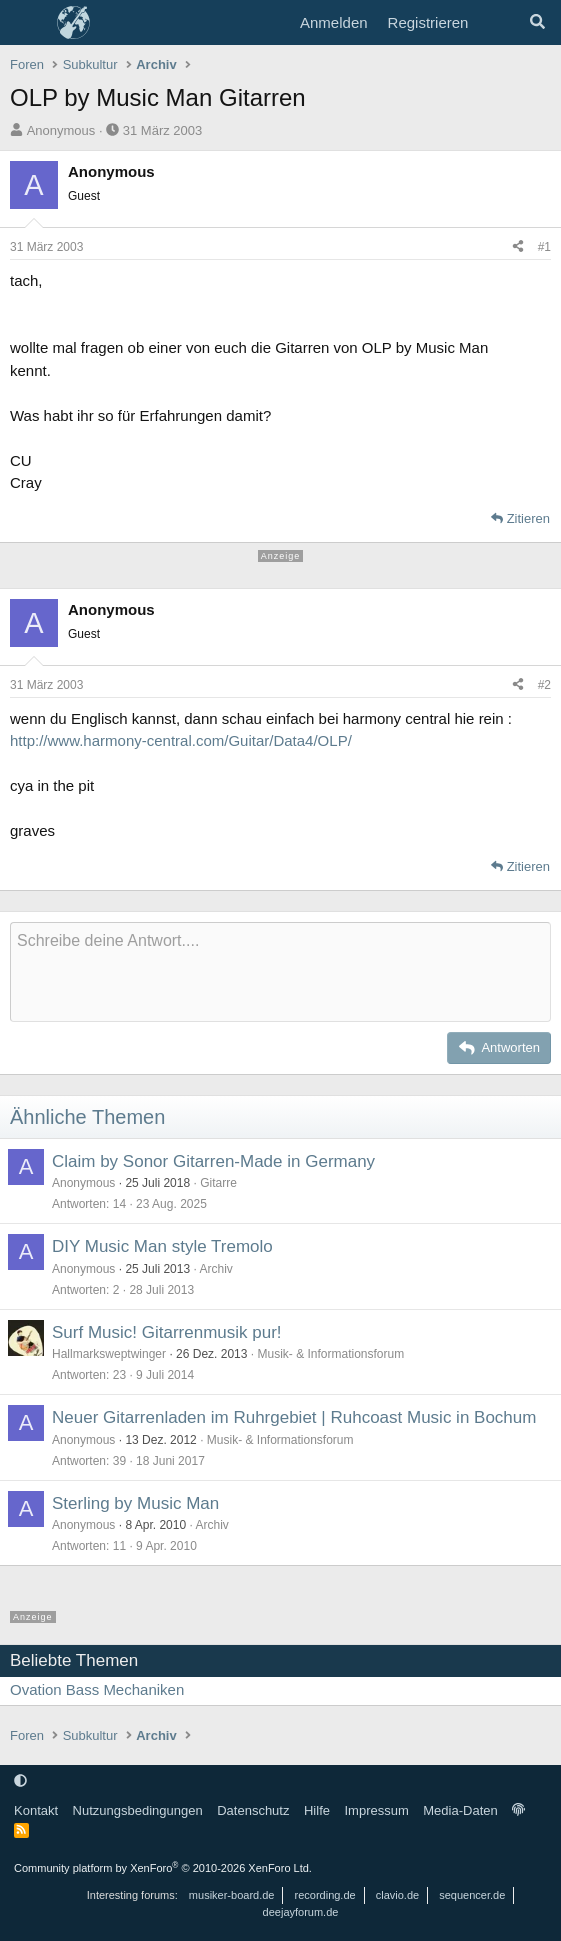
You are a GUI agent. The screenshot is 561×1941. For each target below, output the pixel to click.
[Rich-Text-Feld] (280, 972)
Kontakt (36, 1810)
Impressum (376, 1810)
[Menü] (27, 23)
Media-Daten (460, 1810)
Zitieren (528, 518)
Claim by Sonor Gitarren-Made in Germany (213, 1161)
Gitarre (218, 1183)
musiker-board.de (232, 1895)
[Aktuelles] (497, 23)
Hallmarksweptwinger (109, 1354)
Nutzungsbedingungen (138, 1810)
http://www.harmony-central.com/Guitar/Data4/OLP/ (181, 740)
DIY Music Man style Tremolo (162, 1246)
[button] (20, 1780)
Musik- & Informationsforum (330, 1354)
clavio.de (397, 1895)
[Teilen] (518, 247)
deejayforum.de (301, 1912)
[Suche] (537, 23)
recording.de (325, 1895)
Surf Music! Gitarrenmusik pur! (167, 1332)
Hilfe (317, 1810)
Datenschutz (253, 1810)
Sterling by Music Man (135, 1503)
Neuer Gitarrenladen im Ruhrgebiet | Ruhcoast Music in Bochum (294, 1417)
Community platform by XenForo (163, 1868)
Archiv (215, 1269)
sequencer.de (472, 1895)
